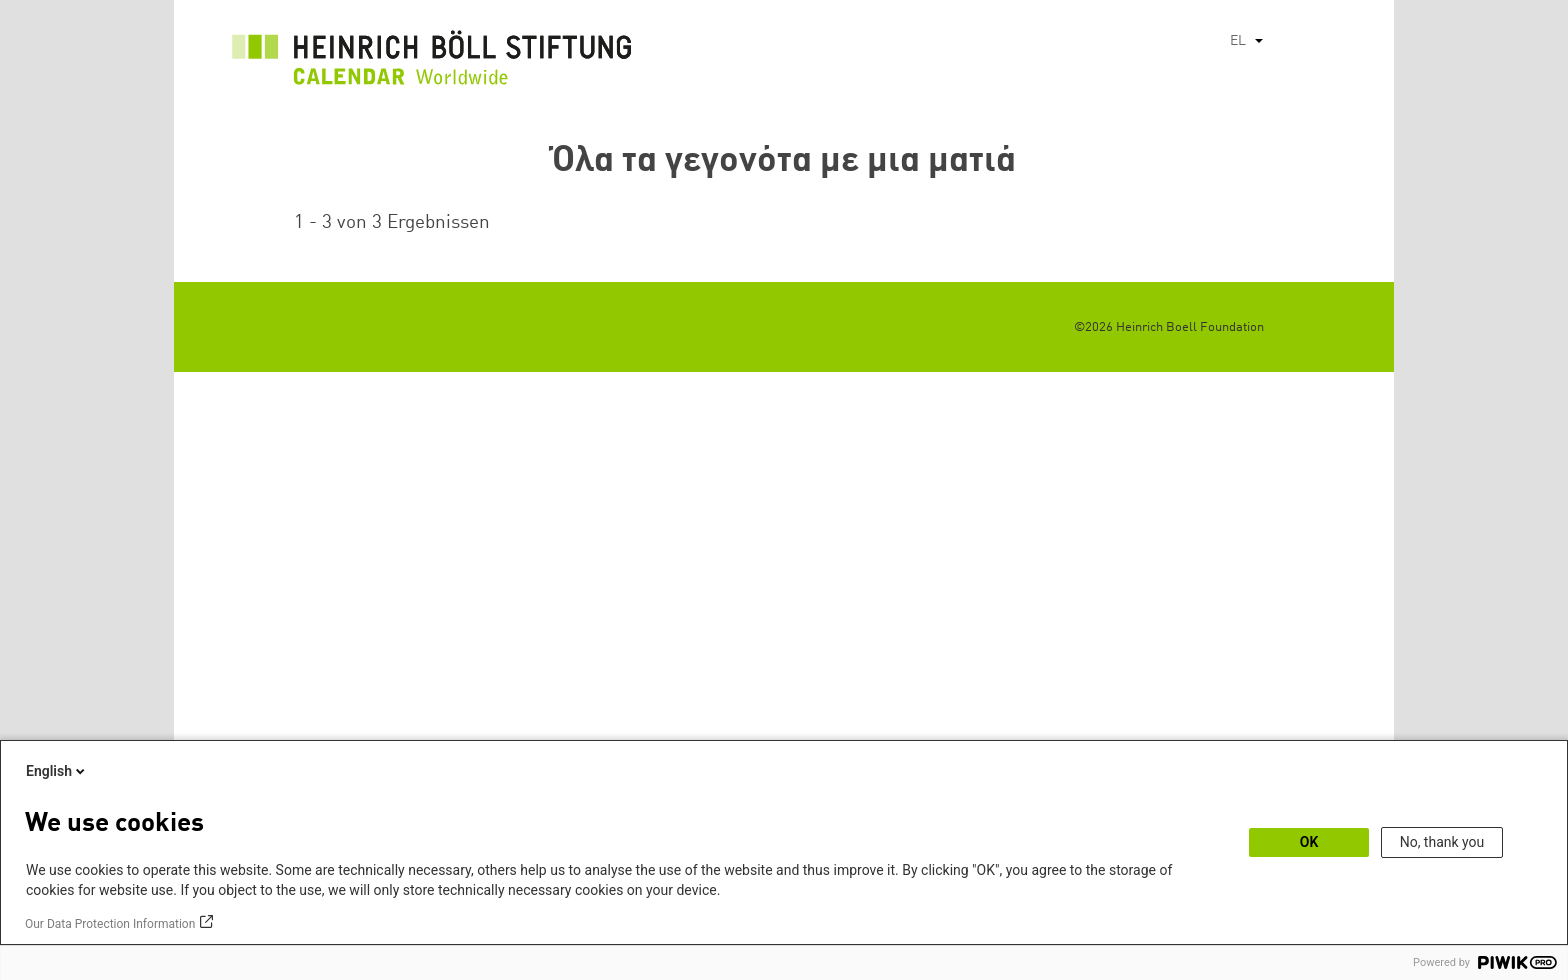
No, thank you (1442, 842)
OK (1309, 842)
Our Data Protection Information (110, 924)
